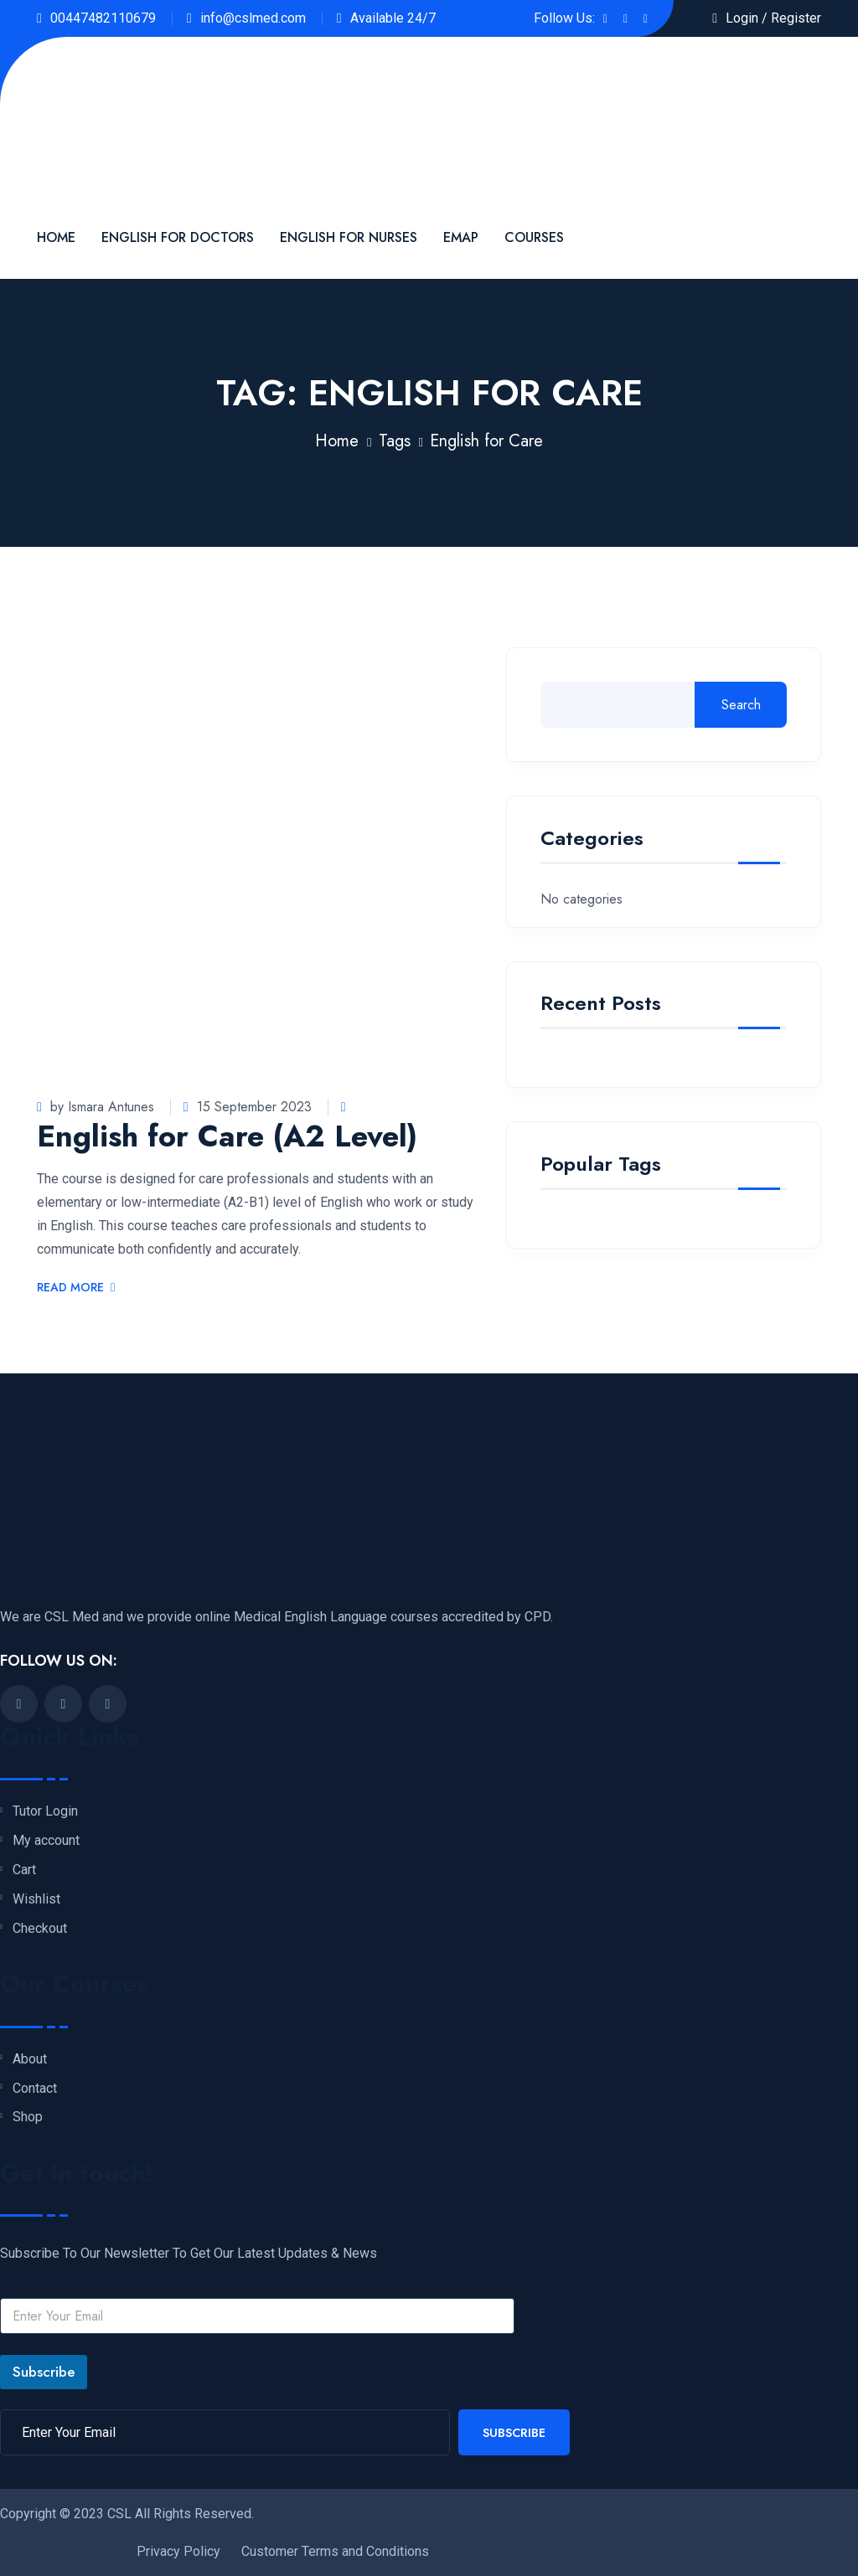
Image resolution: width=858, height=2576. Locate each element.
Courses (534, 237)
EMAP (460, 237)
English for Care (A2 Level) (227, 1136)
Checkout (40, 1928)
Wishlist (36, 1899)
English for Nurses (348, 237)
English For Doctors (177, 237)
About (30, 2059)
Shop (28, 2117)
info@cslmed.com (253, 18)
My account (46, 1840)
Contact (35, 2088)
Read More (76, 1288)
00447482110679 (103, 18)
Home (56, 237)
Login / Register (773, 18)
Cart (24, 1870)
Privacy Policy (178, 2551)
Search (741, 704)
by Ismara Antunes (95, 1106)
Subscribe (44, 2372)
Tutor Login (45, 1811)
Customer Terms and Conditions (335, 2551)
